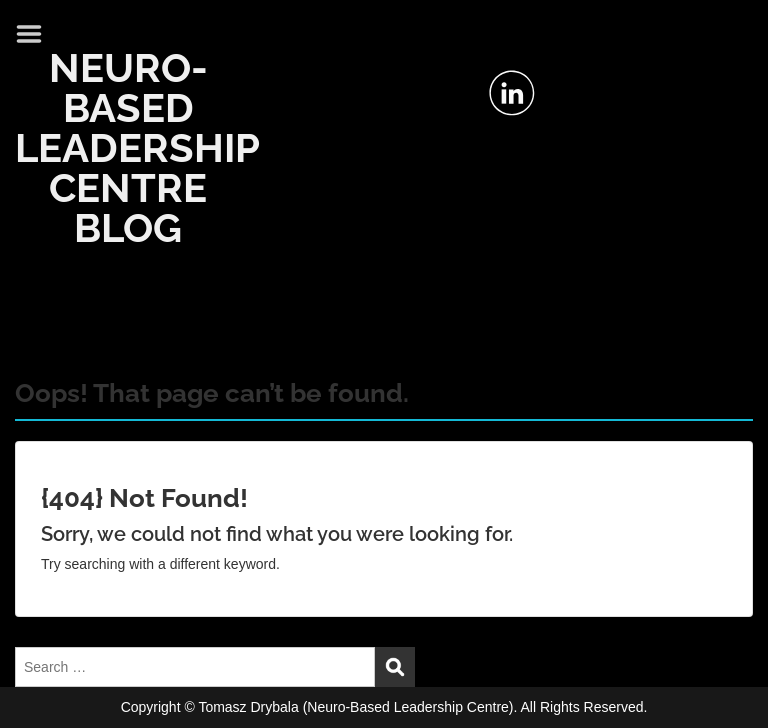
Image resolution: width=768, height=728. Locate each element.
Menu (36, 34)
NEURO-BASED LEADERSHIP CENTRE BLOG (137, 147)
